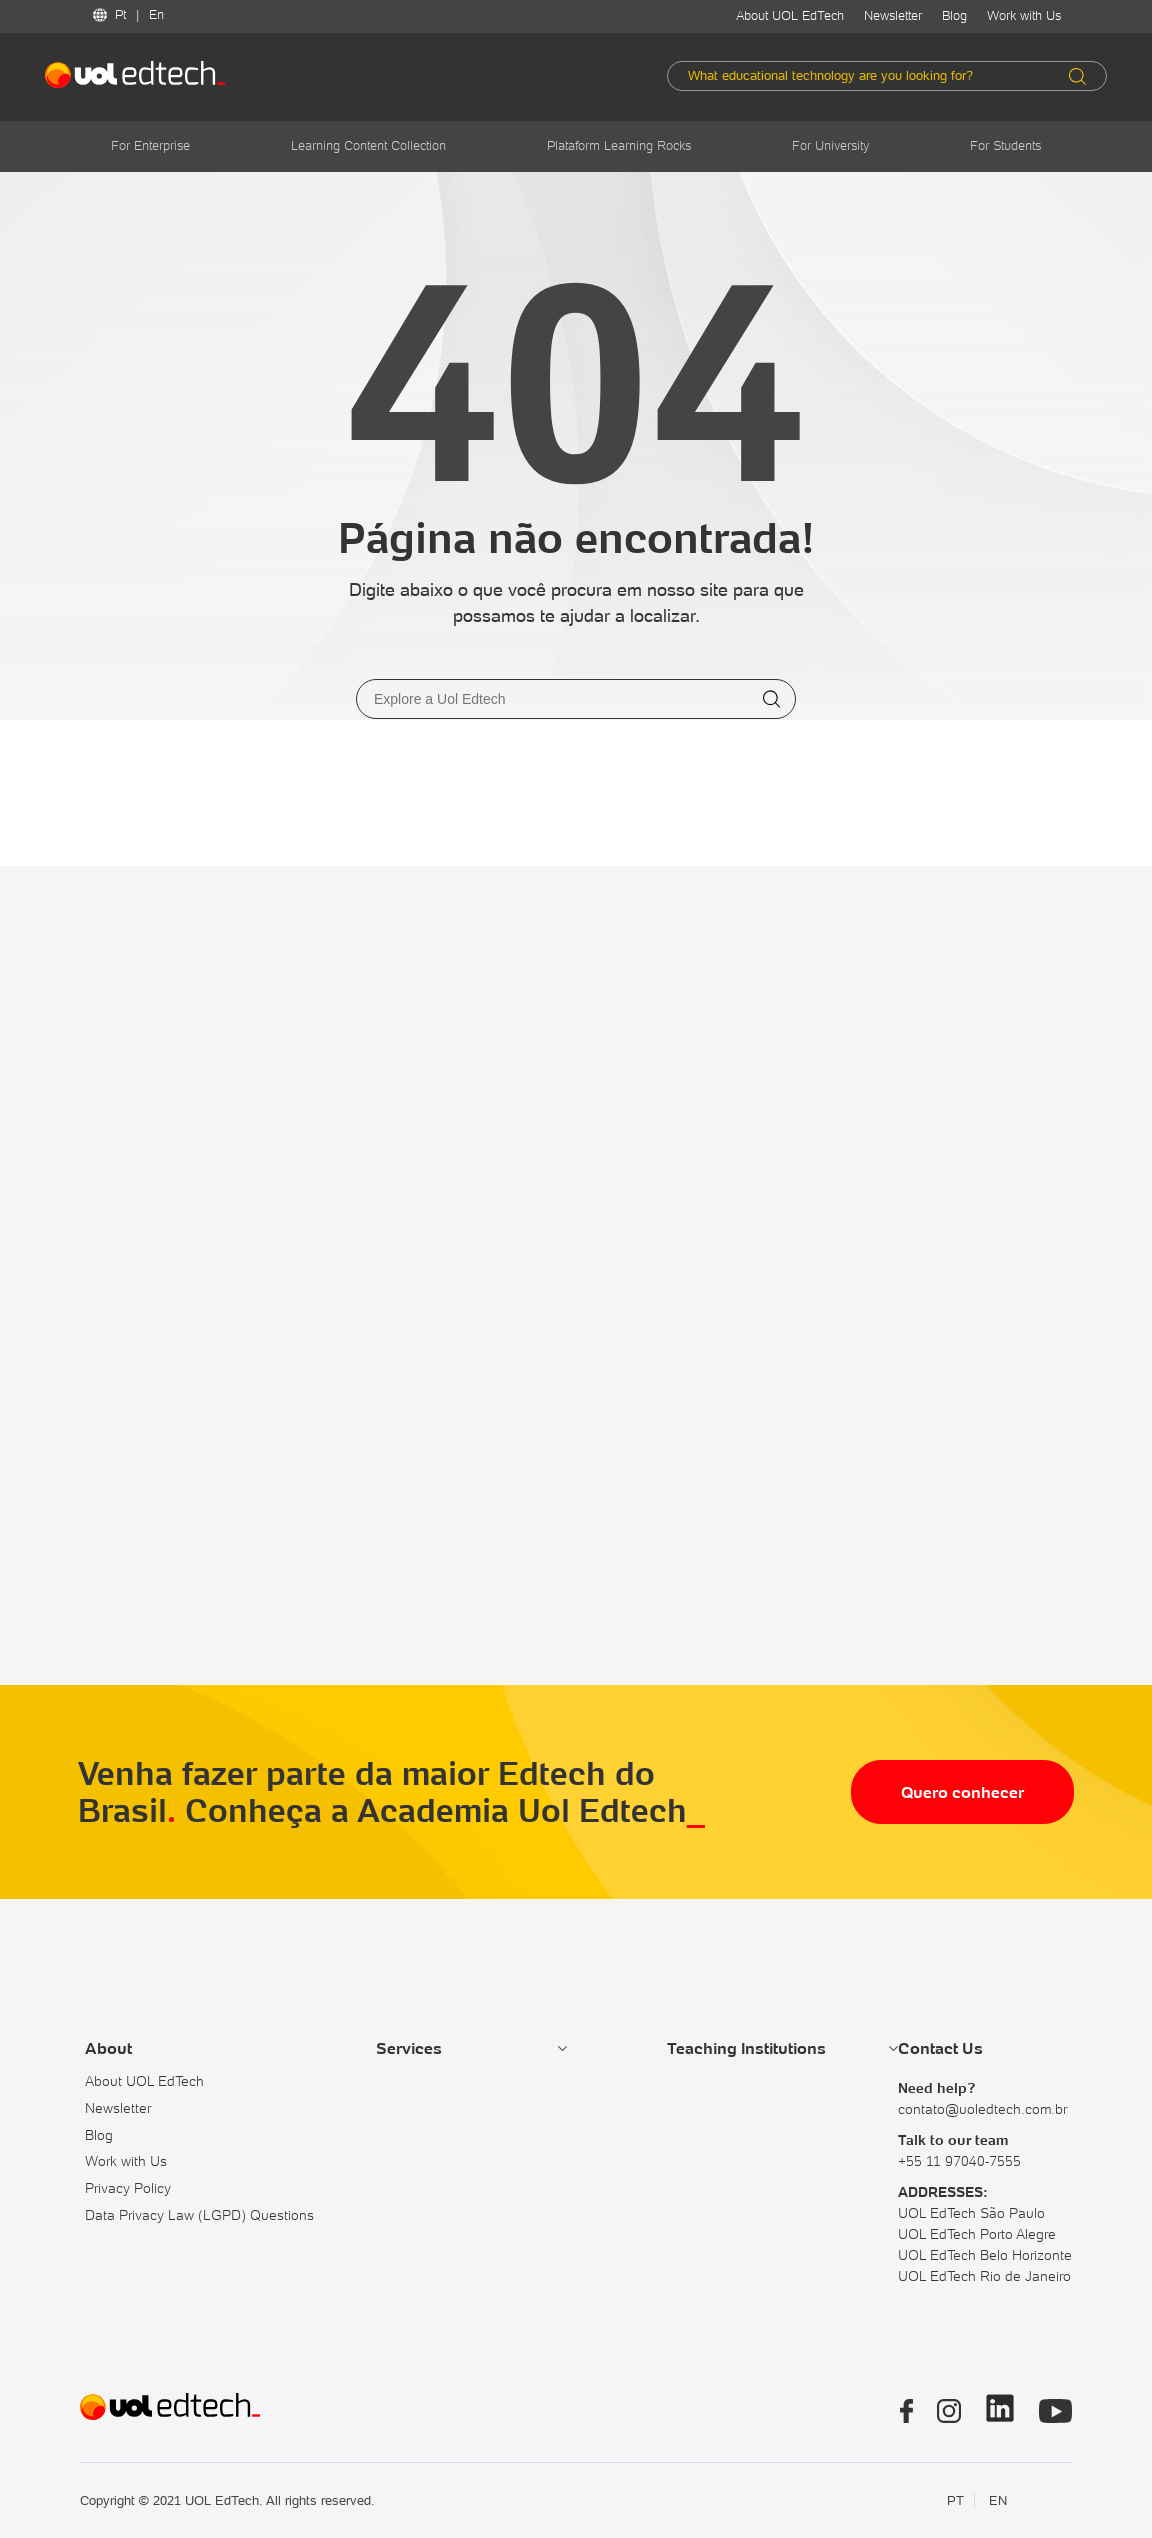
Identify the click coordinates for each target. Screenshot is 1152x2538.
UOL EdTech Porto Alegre (977, 2234)
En (156, 14)
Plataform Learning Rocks (619, 145)
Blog (954, 15)
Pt (120, 14)
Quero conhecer (962, 1792)
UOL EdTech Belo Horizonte (985, 2255)
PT (955, 2500)
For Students (1005, 145)
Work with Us (1024, 15)
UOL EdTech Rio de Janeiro (984, 2276)
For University (830, 145)
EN (998, 2500)
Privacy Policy (128, 2188)
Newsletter (893, 15)
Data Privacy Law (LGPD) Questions (199, 2215)
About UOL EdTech (790, 15)
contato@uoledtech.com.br (982, 2109)
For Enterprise (150, 145)
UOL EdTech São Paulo (971, 2213)
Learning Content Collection (368, 145)
